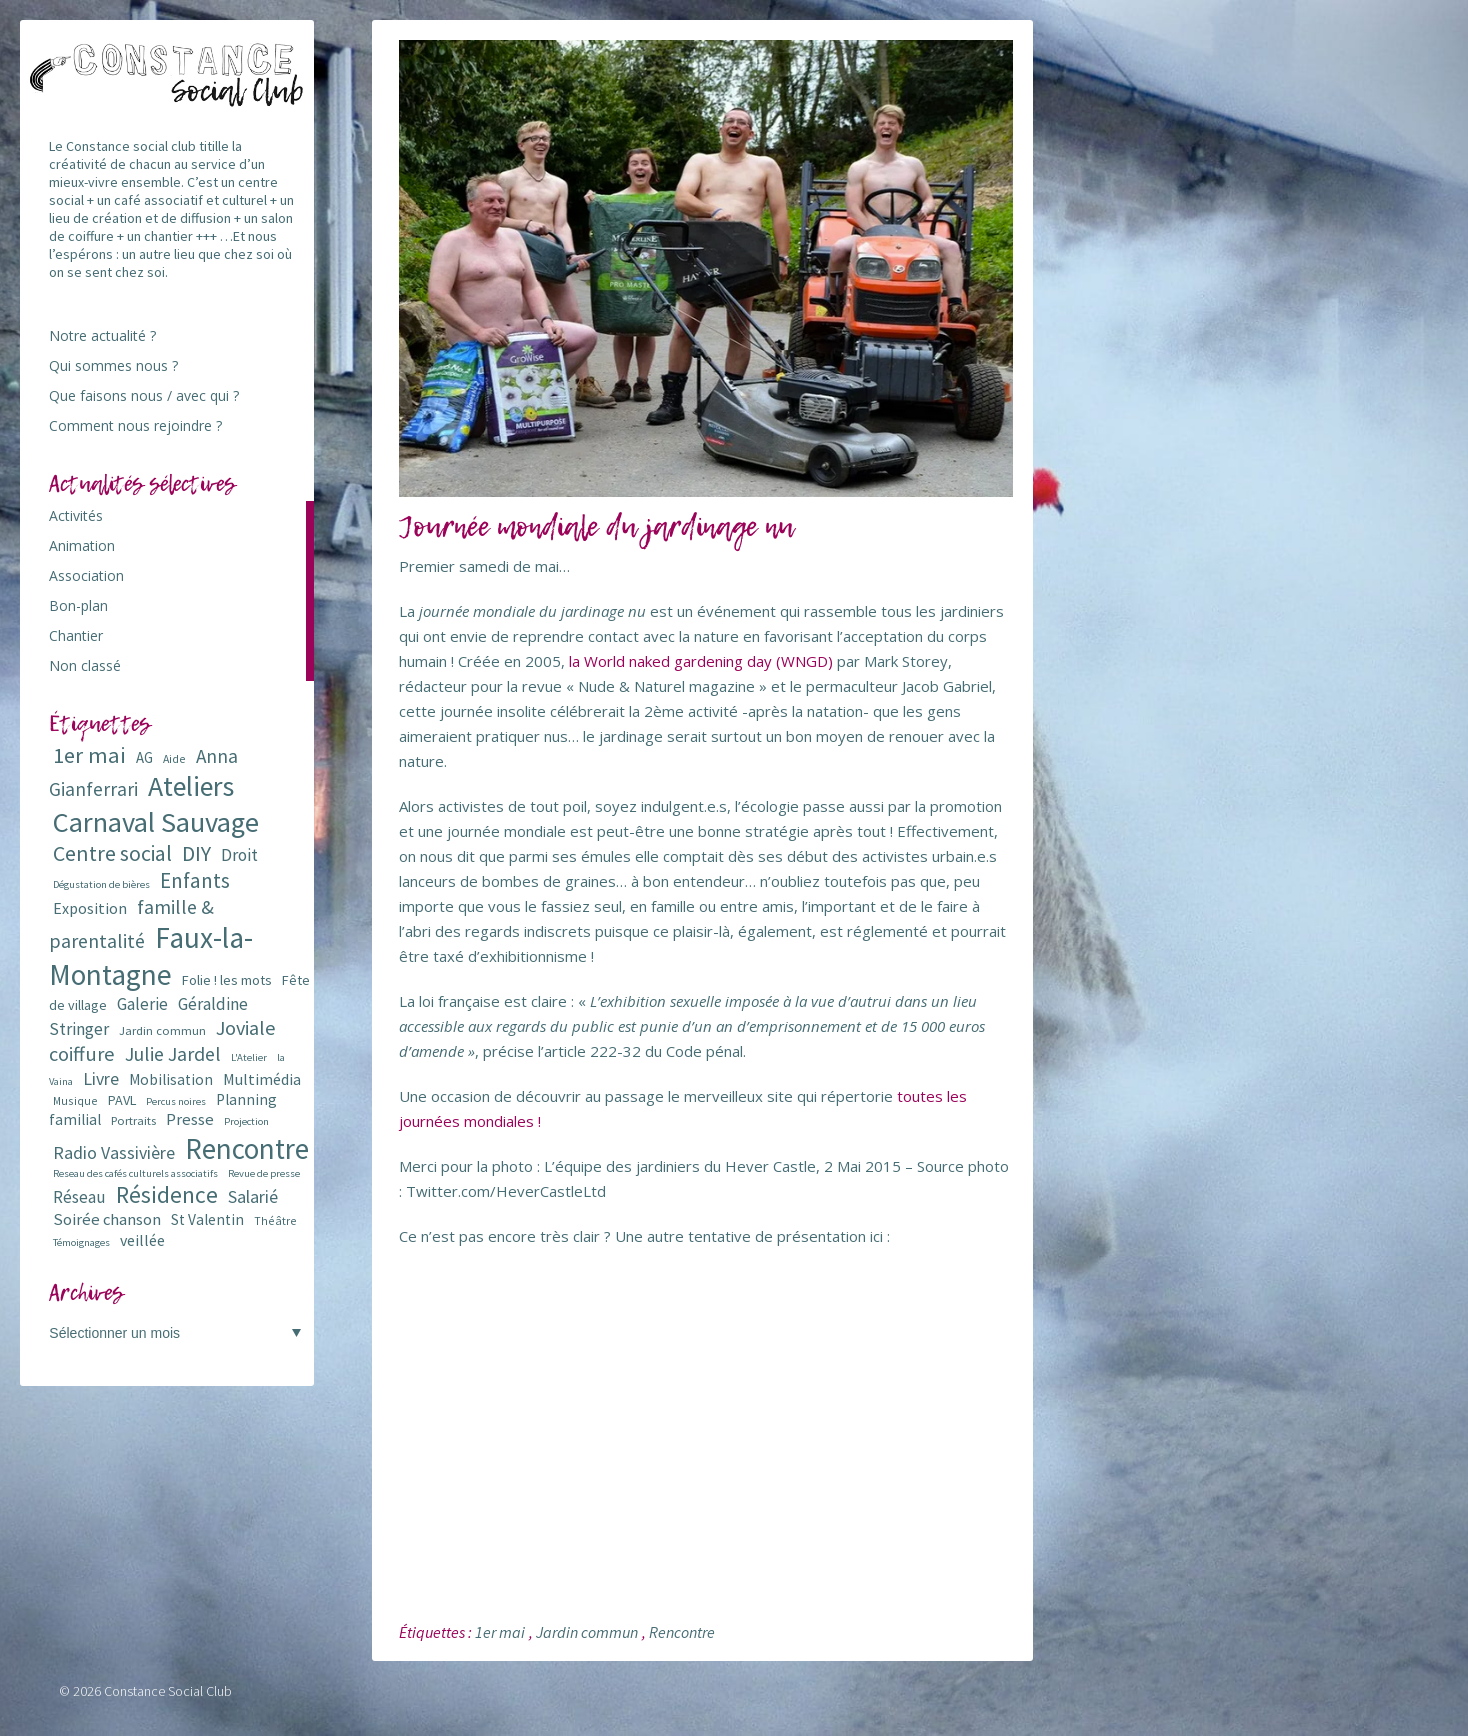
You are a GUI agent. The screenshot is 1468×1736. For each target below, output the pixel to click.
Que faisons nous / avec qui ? (144, 395)
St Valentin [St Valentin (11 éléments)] (207, 1219)
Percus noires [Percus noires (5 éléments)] (176, 1101)
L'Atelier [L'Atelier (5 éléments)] (249, 1057)
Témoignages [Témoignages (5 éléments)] (81, 1242)
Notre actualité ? (102, 335)
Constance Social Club (168, 1691)
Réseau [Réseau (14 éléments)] (79, 1197)
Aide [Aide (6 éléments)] (174, 758)
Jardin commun (587, 1632)
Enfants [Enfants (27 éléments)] (195, 880)
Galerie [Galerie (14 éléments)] (142, 1004)
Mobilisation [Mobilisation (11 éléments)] (171, 1079)
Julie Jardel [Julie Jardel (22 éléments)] (173, 1053)
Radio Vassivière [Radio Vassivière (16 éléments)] (114, 1152)
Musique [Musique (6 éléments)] (75, 1100)
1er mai (500, 1632)
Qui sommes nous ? (113, 365)
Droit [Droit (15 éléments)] (239, 855)
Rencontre (682, 1632)
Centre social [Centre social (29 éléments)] (112, 853)
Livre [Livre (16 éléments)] (101, 1078)
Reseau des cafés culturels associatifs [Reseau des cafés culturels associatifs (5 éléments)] (135, 1173)
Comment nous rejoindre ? (135, 425)
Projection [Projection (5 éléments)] (246, 1121)
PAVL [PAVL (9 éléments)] (122, 1100)
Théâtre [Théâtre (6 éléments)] (275, 1220)
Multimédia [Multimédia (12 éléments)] (262, 1079)
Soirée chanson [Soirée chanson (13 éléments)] (107, 1219)
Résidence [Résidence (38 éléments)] (167, 1194)
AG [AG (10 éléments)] (144, 757)
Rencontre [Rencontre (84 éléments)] (247, 1148)
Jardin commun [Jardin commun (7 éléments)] (162, 1030)
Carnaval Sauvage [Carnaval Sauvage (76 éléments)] (156, 822)
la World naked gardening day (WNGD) (701, 661)
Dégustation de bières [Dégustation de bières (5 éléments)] (101, 884)
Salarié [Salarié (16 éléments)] (253, 1196)
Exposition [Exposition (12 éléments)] (90, 908)
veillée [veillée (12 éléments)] (142, 1240)
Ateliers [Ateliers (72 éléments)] (191, 786)
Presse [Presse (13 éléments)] (190, 1119)
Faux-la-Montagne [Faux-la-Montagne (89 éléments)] (151, 956)
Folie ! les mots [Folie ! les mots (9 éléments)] (227, 980)
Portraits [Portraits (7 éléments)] (133, 1120)
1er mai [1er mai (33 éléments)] (89, 755)
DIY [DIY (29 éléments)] (196, 853)
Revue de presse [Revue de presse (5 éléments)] (264, 1173)
